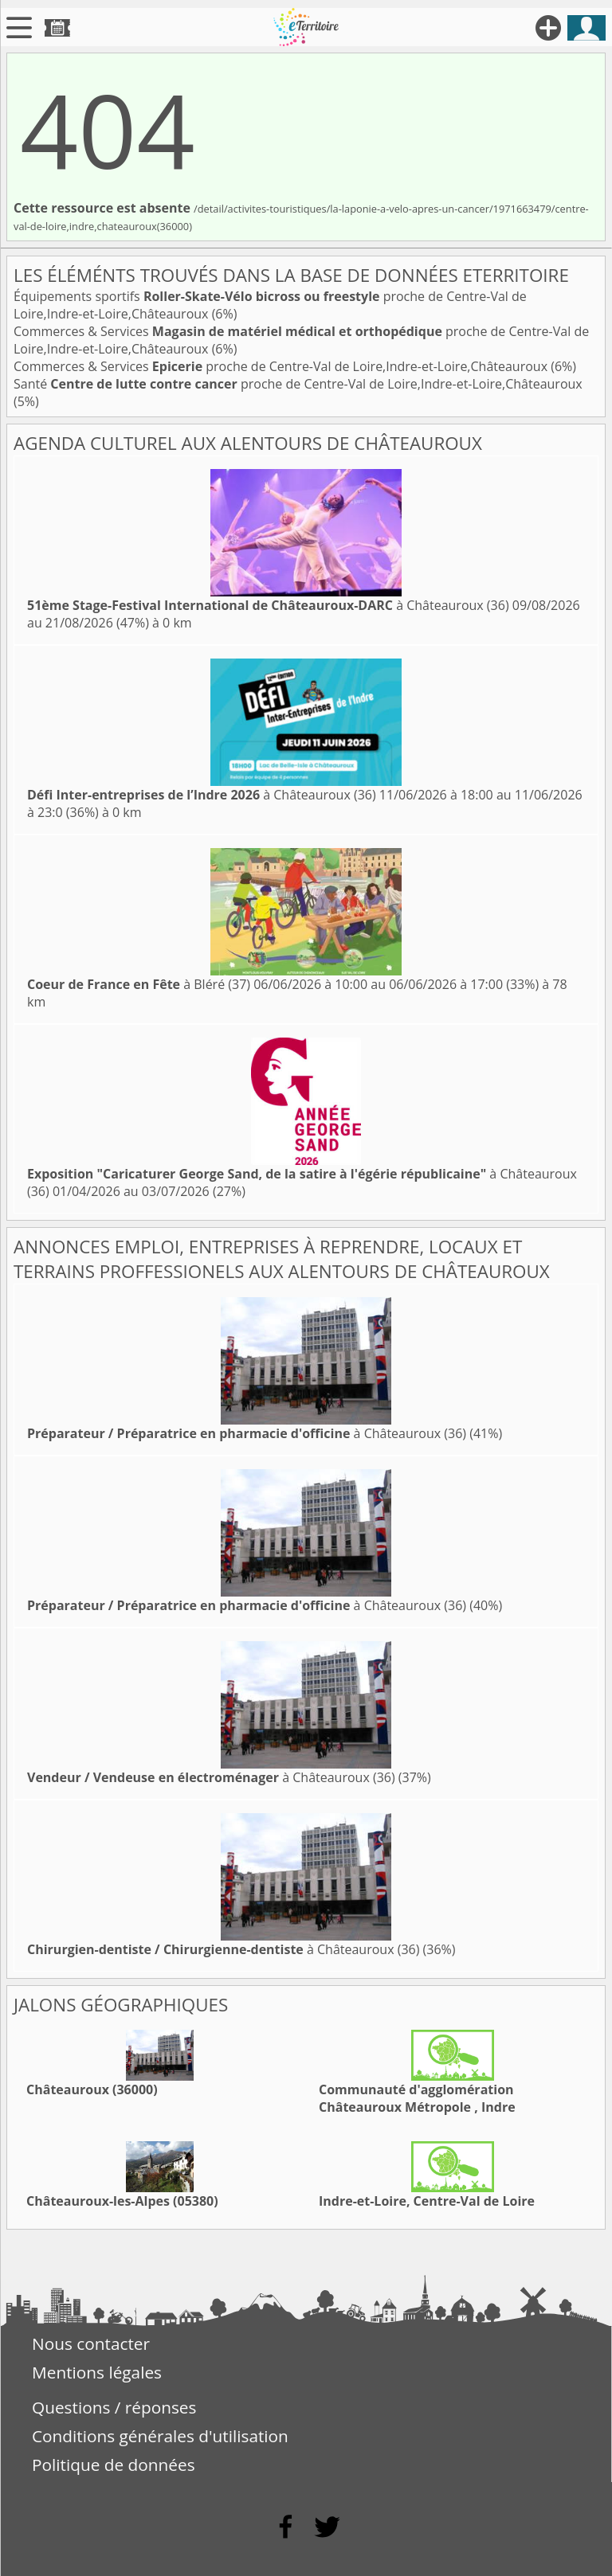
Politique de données (113, 2464)
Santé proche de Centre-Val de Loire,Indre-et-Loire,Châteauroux (298, 384)
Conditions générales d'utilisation (160, 2436)
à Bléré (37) (138, 984)
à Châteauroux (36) (268, 605)
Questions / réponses (114, 2407)
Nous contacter (91, 2343)
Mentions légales (97, 2372)
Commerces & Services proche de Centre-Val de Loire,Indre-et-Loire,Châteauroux (282, 366)
